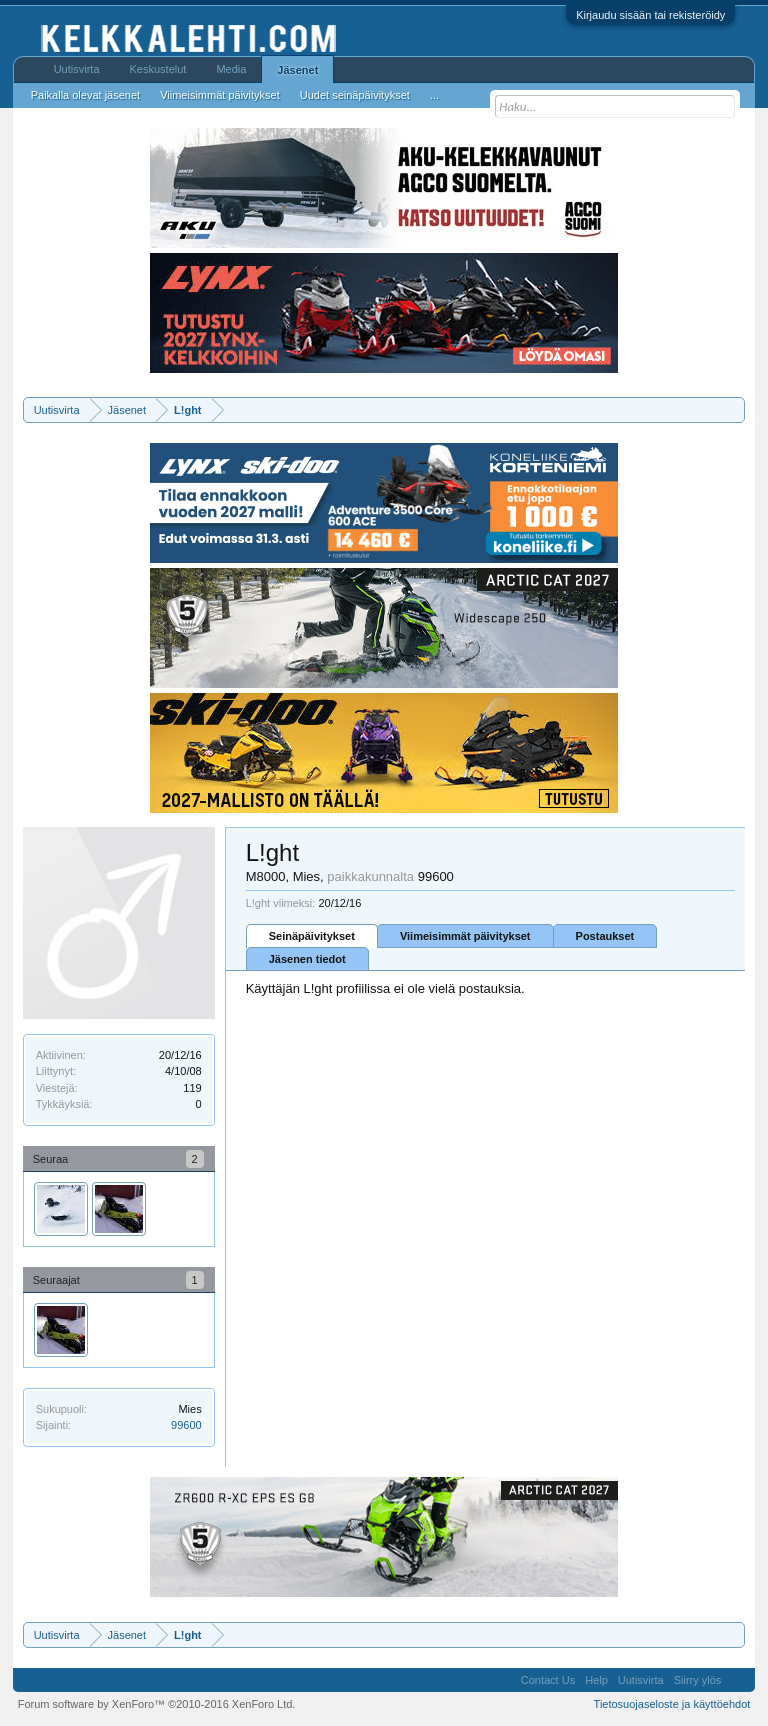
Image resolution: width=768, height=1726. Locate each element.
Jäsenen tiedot (307, 959)
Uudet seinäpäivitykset (355, 95)
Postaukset (605, 936)
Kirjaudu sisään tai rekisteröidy (650, 15)
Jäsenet (297, 70)
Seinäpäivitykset (312, 936)
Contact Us (548, 1680)
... (434, 95)
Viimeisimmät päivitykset (465, 936)
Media (231, 69)
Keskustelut (158, 69)
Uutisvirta (77, 69)
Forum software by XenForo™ (157, 1704)
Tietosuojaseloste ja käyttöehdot (672, 1704)
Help (596, 1680)
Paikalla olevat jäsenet (85, 95)
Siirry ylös (698, 1680)
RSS (738, 1680)
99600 (186, 1425)
